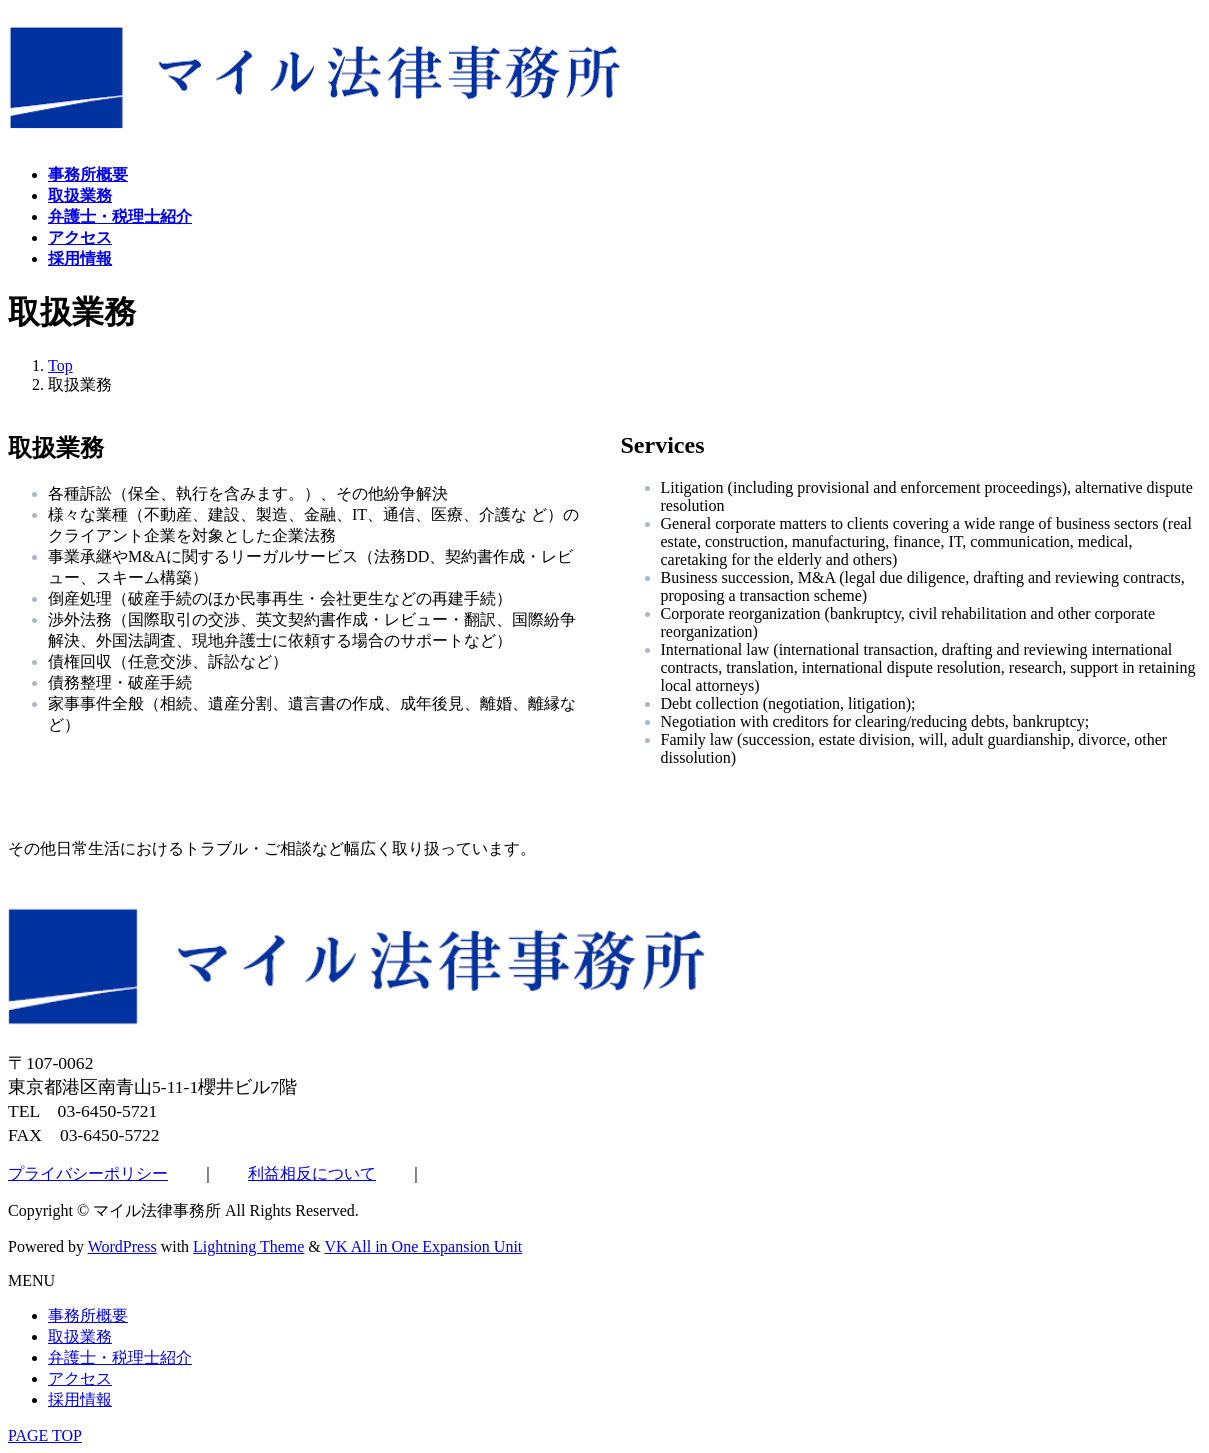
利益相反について (312, 1173)
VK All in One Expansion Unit (424, 1246)
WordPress (122, 1246)
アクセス (80, 1378)
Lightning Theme (248, 1246)
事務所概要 (88, 1315)
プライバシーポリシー (88, 1173)
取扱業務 (80, 1336)
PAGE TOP (45, 1435)
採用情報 (80, 1399)
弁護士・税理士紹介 (120, 1357)
